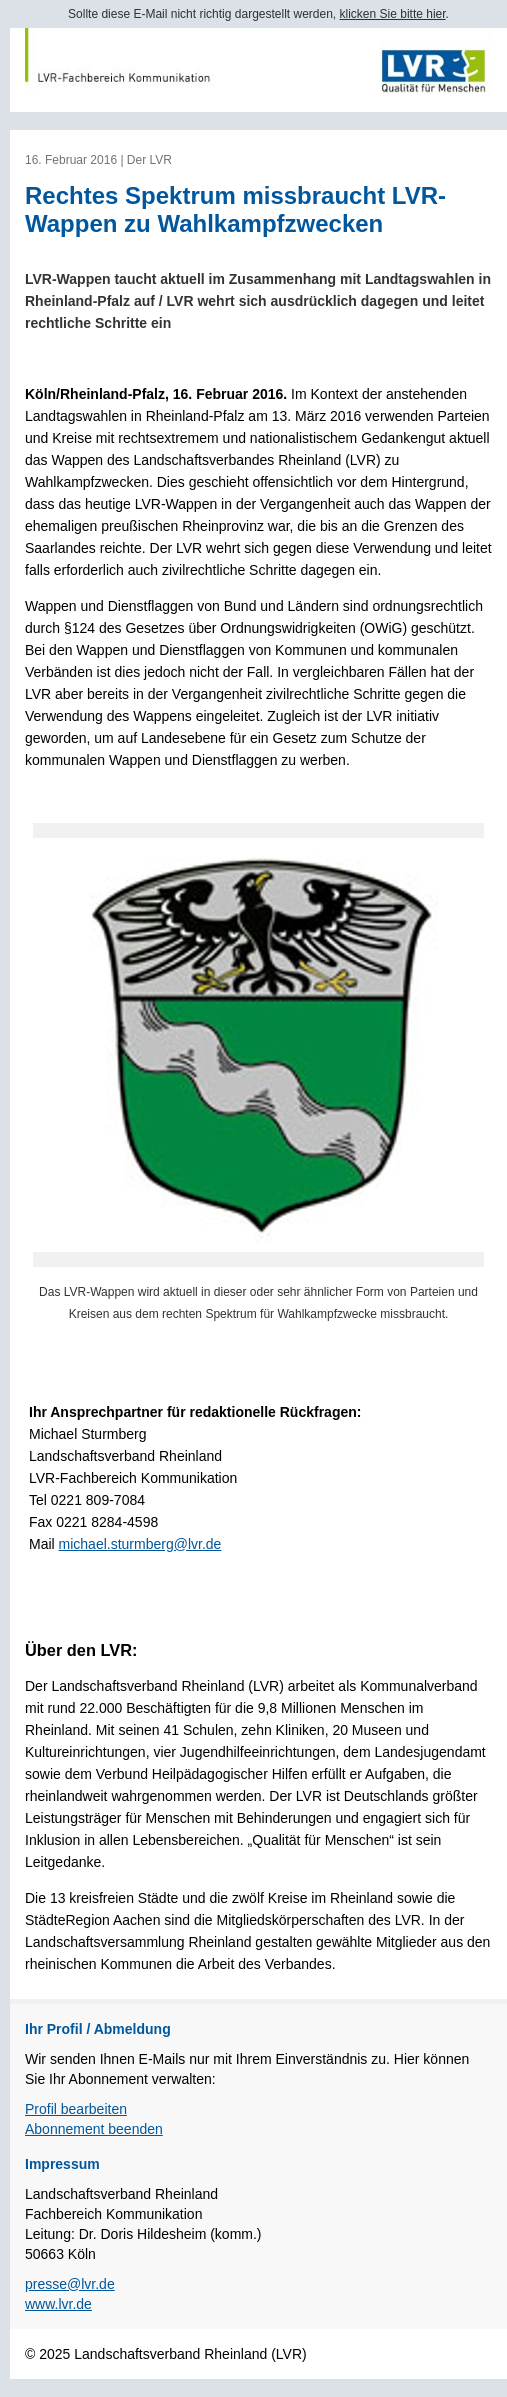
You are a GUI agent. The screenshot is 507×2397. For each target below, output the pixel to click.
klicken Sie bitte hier (393, 14)
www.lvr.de (58, 2304)
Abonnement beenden (94, 2129)
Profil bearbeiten (76, 2109)
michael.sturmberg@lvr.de (140, 1544)
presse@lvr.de (70, 2284)
